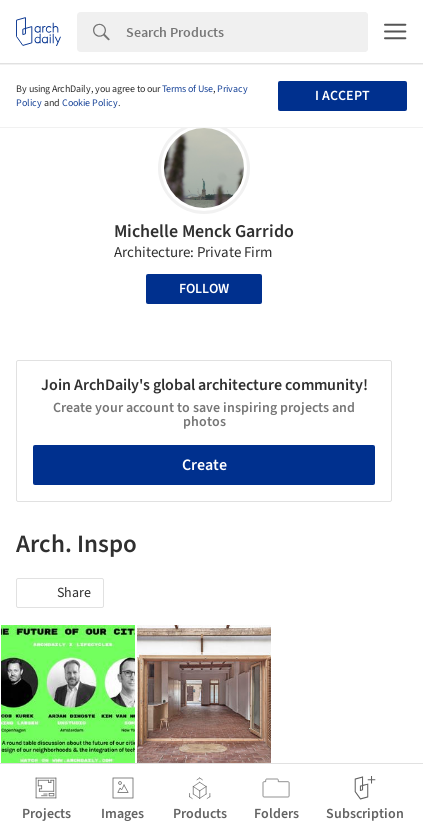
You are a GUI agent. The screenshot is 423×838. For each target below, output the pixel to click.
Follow (204, 289)
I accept (342, 96)
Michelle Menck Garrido (204, 231)
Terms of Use (187, 89)
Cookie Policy (90, 103)
